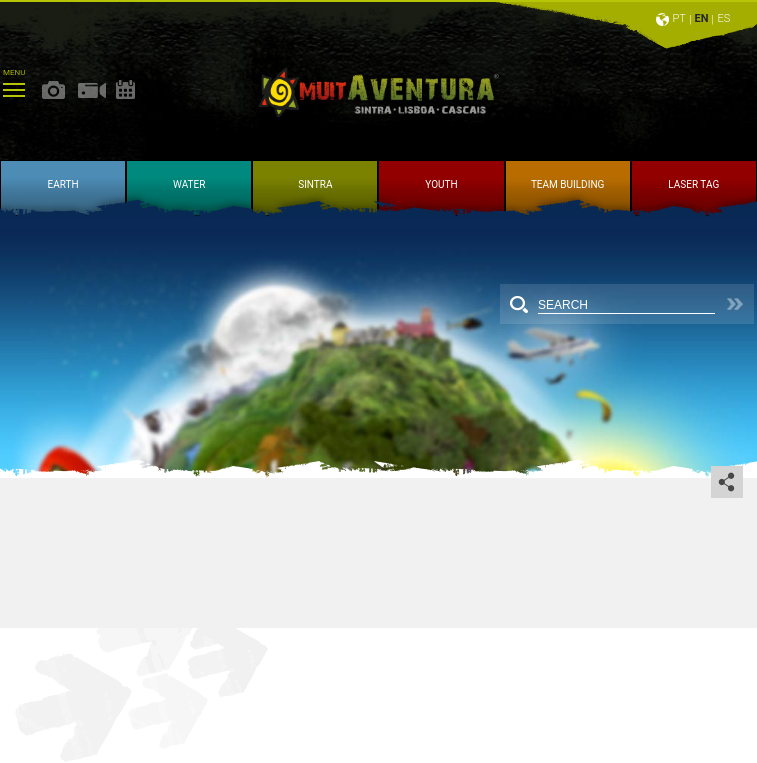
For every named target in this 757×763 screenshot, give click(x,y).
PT (678, 18)
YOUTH (441, 184)
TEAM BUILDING (567, 184)
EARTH (63, 184)
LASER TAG (693, 184)
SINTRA (315, 184)
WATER (189, 184)
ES (724, 18)
